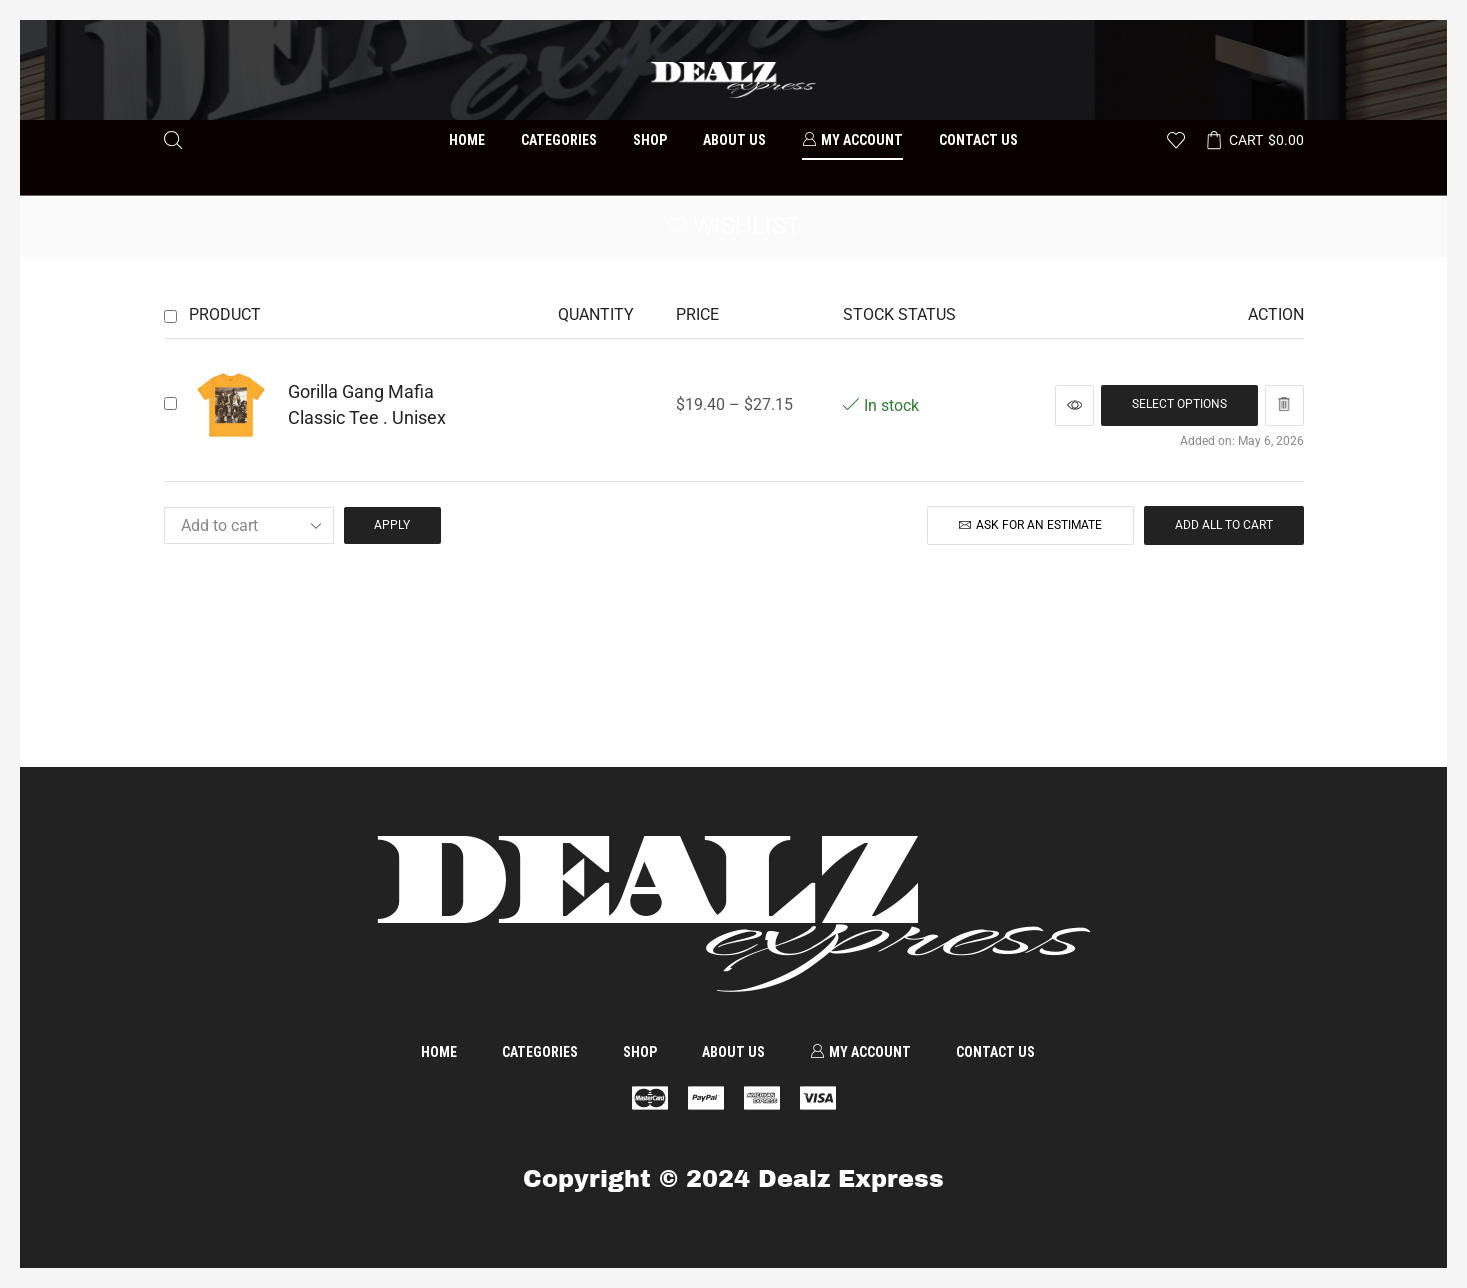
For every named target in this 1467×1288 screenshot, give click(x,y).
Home (467, 140)
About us (734, 140)
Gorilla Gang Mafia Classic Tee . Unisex (367, 404)
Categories (559, 140)
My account (852, 140)
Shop (650, 140)
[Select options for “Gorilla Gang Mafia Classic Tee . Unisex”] (1179, 405)
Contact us (978, 140)
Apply (392, 525)
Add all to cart (1224, 525)
